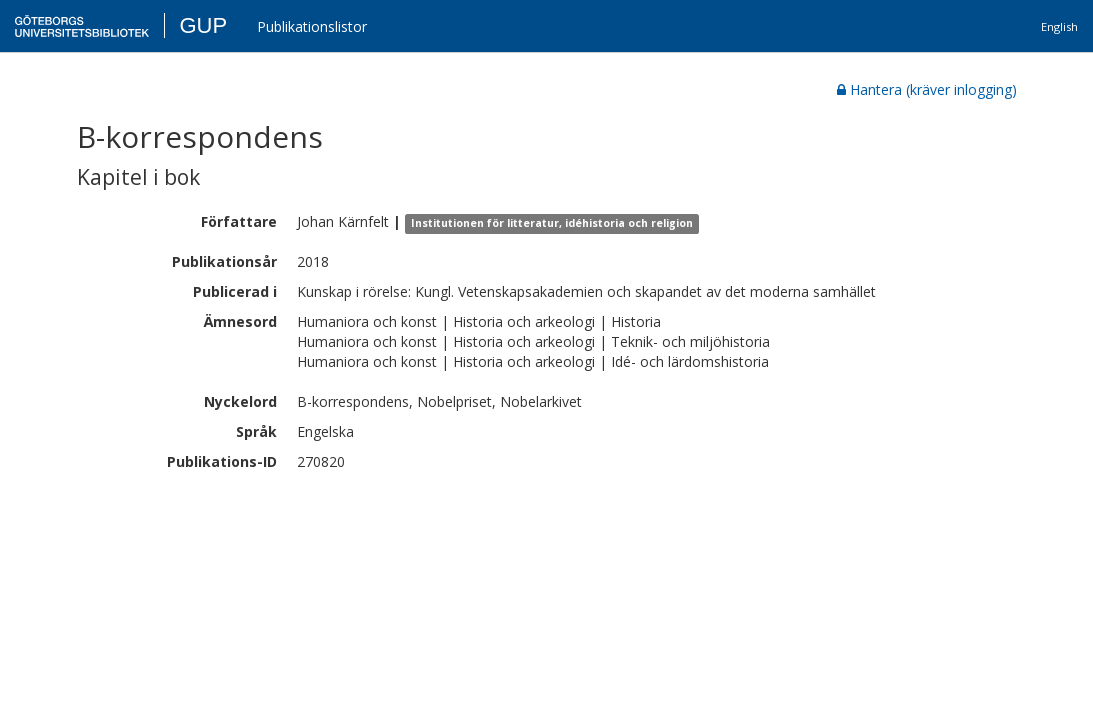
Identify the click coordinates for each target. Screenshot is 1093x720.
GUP (203, 25)
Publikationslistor (312, 26)
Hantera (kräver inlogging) (927, 89)
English (1059, 26)
